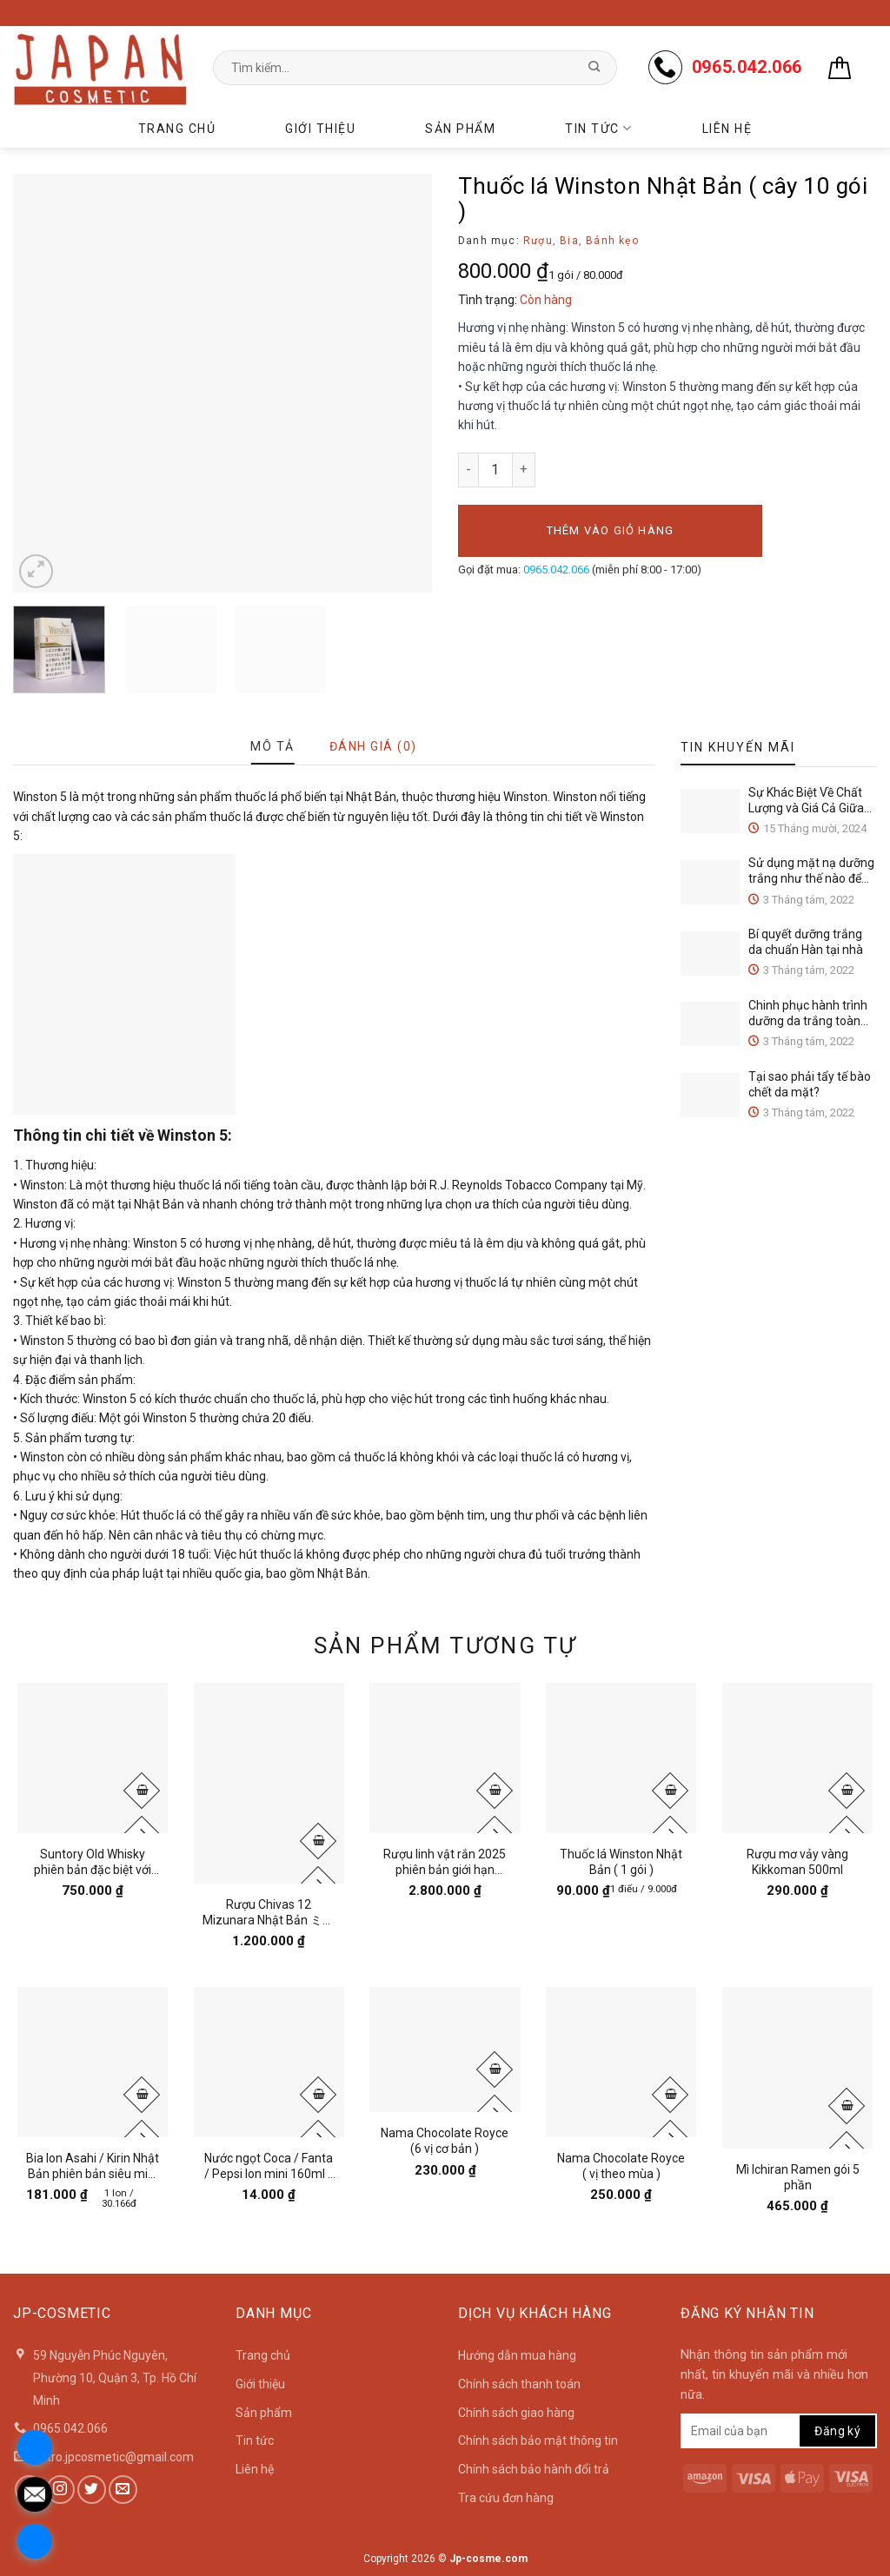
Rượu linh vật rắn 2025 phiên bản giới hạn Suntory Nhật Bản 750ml (444, 1862)
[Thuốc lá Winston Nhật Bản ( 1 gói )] (621, 1758)
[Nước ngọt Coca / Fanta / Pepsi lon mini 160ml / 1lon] (269, 2062)
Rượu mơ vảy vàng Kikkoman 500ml (797, 1862)
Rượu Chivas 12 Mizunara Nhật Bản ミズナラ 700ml (269, 1912)
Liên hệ (727, 129)
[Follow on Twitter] (91, 2489)
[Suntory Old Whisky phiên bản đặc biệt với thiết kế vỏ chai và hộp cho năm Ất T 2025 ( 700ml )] (92, 1758)
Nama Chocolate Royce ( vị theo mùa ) (621, 2166)
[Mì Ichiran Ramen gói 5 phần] (797, 2068)
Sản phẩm (460, 129)
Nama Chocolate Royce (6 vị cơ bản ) (444, 2140)
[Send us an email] (123, 2489)
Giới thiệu (320, 129)
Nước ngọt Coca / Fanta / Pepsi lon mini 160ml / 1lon (268, 2166)
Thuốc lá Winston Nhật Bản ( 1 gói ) (621, 1862)
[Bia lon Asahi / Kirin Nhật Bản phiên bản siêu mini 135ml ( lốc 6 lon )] (92, 2062)
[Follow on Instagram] (60, 2489)
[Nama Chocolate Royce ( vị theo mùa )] (621, 2062)
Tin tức (598, 128)
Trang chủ (177, 129)
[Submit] (594, 68)
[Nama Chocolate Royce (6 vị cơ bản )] (444, 2049)
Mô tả (272, 746)
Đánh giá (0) (373, 746)
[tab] (272, 746)
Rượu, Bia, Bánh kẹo (581, 241)
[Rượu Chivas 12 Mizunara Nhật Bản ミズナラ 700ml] (269, 1783)
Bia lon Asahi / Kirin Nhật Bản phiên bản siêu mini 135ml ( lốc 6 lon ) (92, 2166)
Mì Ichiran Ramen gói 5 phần (798, 2177)
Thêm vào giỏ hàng (610, 530)
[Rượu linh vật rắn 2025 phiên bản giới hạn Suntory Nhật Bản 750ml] (444, 1758)
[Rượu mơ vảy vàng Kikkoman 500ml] (797, 1758)
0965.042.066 (556, 569)
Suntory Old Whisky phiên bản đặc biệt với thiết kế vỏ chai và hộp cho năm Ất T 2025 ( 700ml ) (92, 1862)
